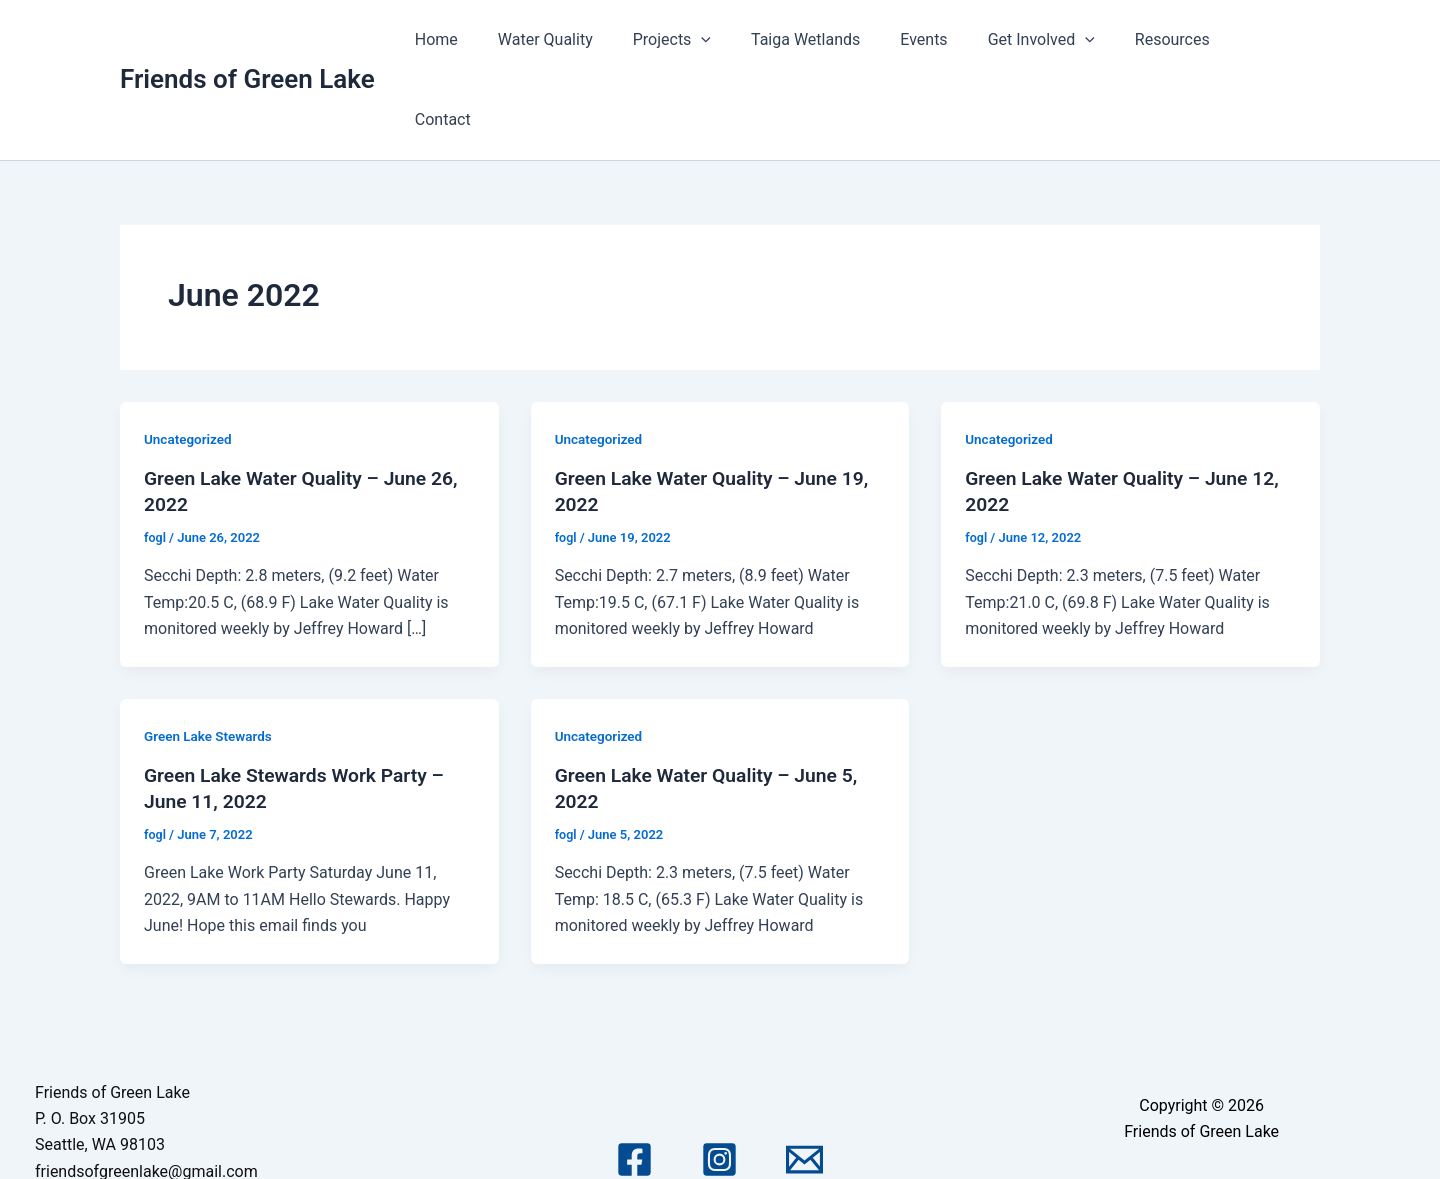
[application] (740, 40)
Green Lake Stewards (210, 656)
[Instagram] (719, 1079)
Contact (1276, 39)
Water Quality (591, 39)
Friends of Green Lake (247, 39)
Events (946, 39)
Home (490, 39)
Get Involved (1055, 40)
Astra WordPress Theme (1201, 1132)
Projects (710, 40)
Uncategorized (189, 359)
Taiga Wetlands (835, 39)
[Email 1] (804, 1079)
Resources (1178, 39)
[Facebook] (634, 1079)
